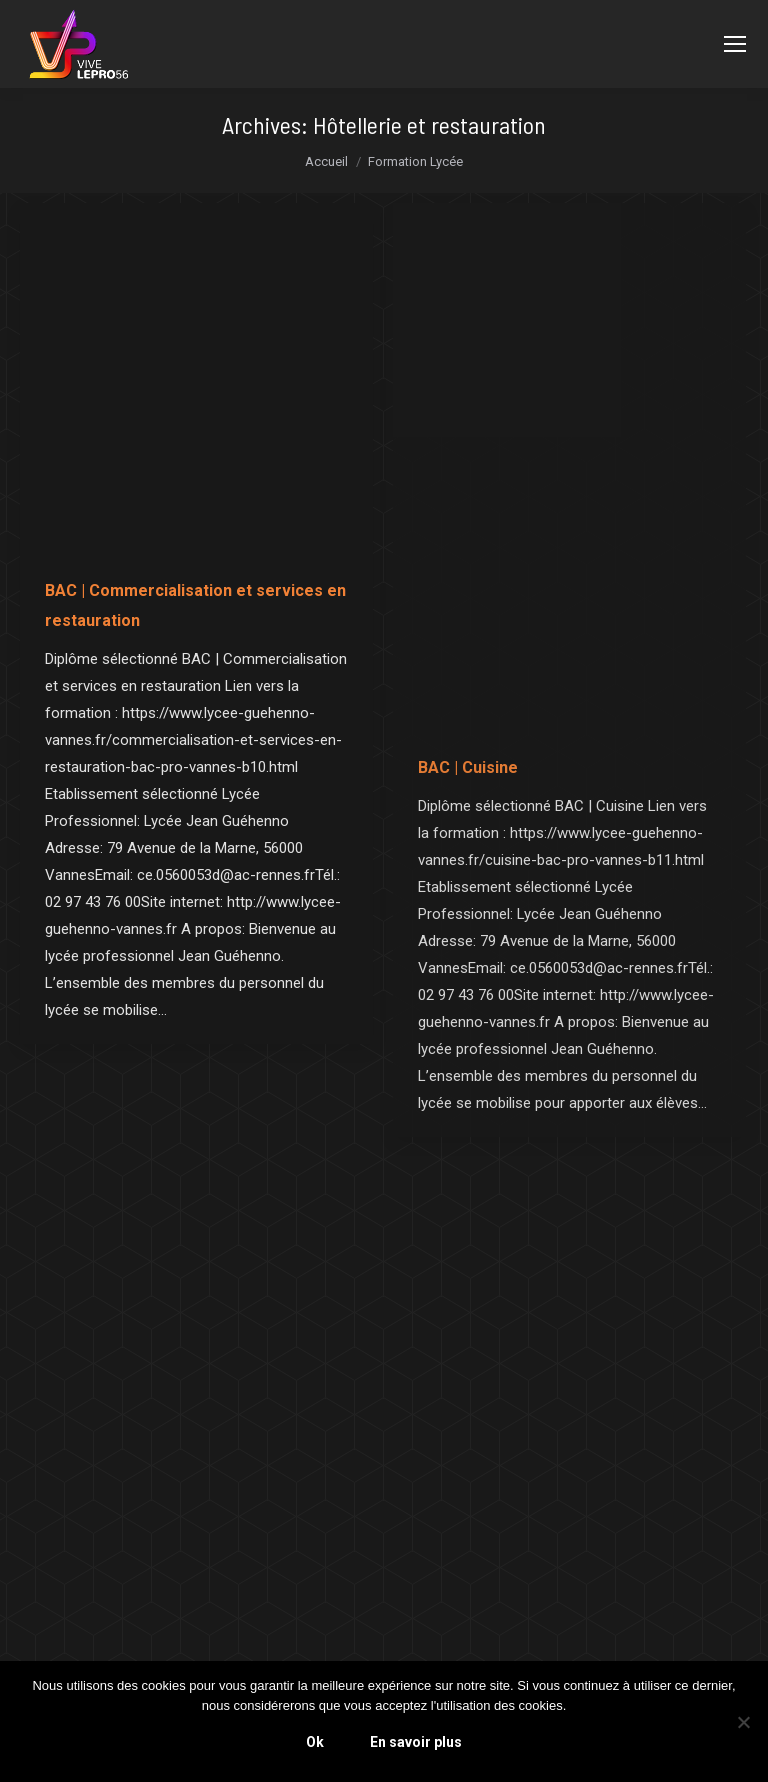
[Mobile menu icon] (735, 44)
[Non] (743, 1722)
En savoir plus (416, 1742)
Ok (315, 1742)
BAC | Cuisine (468, 767)
